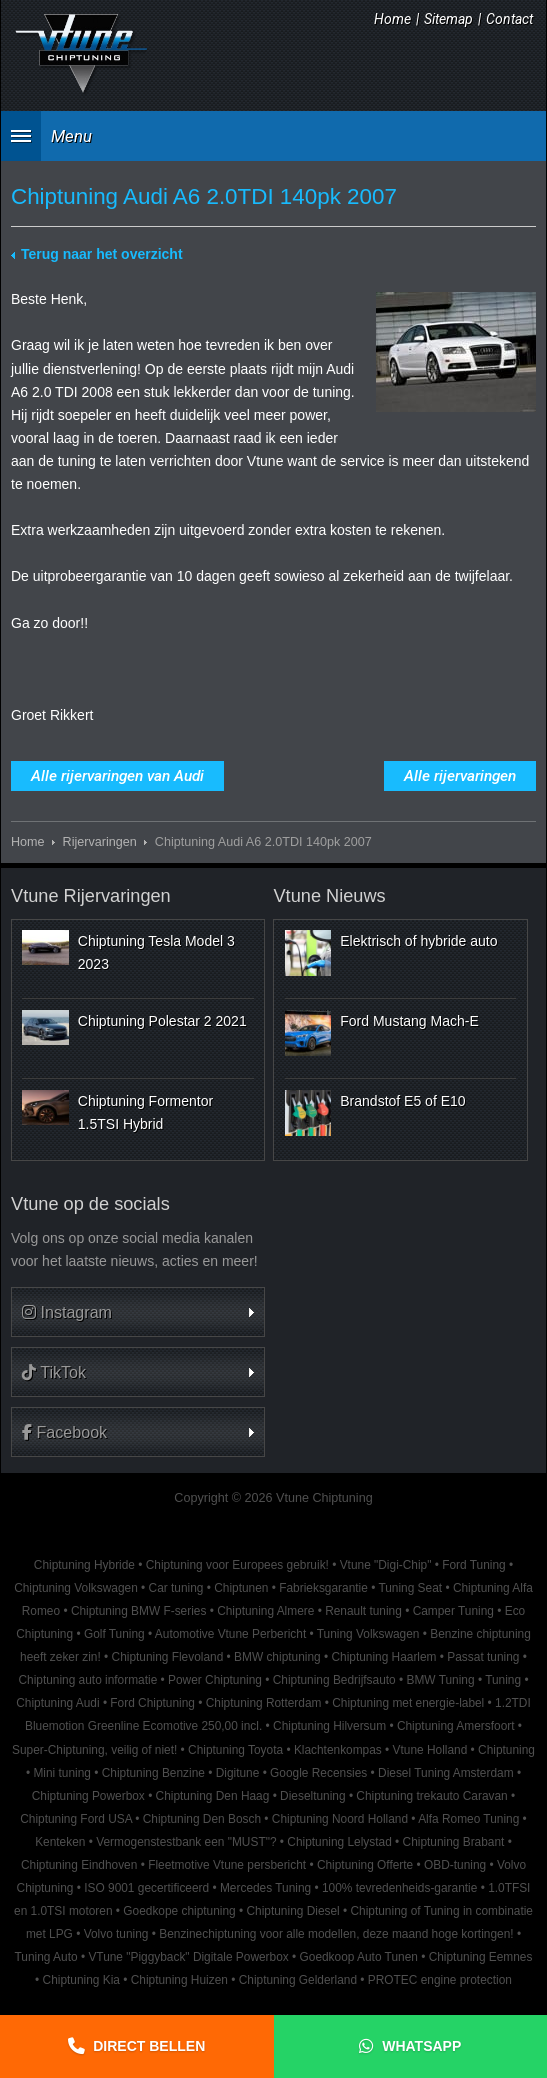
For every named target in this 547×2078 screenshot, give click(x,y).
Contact (509, 19)
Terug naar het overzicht (102, 254)
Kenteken (60, 1842)
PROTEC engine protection (440, 1980)
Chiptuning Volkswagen (76, 1588)
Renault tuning (363, 1611)
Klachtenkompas (338, 1750)
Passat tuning (483, 1657)
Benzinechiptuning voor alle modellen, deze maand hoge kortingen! (336, 1934)
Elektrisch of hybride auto (418, 941)
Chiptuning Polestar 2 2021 (162, 1021)
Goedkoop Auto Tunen (359, 1957)
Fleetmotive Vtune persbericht (227, 1865)
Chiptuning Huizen (179, 1980)
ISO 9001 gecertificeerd (146, 1888)
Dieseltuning (312, 1796)
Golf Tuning (114, 1634)
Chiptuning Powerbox (88, 1796)
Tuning (503, 1680)
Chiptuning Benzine (153, 1773)
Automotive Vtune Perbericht (230, 1634)
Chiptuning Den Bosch (202, 1819)
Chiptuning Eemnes (481, 1957)
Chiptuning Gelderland (298, 1980)
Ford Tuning (473, 1565)
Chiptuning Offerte (365, 1865)
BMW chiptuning (277, 1657)
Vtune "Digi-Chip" (386, 1565)
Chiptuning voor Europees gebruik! (237, 1565)
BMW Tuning (440, 1680)
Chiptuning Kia (81, 1980)
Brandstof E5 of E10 (402, 1101)
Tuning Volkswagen (368, 1634)
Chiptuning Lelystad (339, 1842)
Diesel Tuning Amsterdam (445, 1773)
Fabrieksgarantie (323, 1588)
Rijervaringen (100, 842)
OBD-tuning (455, 1865)
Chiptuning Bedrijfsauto (334, 1680)
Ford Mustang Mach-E (409, 1021)
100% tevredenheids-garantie (399, 1888)
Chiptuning (506, 1750)
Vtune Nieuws (329, 896)
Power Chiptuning (215, 1680)
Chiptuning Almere (265, 1611)
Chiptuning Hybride (84, 1565)
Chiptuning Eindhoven (79, 1865)
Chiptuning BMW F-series (138, 1611)
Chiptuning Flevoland (168, 1657)
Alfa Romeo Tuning (468, 1819)
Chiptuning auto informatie (87, 1680)
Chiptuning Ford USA (76, 1819)
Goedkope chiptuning (179, 1911)
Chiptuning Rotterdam (264, 1703)
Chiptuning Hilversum (329, 1726)
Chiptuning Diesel (293, 1911)
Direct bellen (149, 2046)
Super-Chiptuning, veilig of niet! (94, 1750)
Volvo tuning (116, 1934)
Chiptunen (241, 1588)
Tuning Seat (410, 1588)
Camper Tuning (453, 1611)
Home (392, 19)
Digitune (238, 1773)
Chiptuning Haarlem (383, 1657)
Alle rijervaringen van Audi (117, 776)
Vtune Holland (430, 1750)
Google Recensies (318, 1773)
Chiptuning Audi (57, 1703)
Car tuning (176, 1588)
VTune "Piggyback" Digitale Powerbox (188, 1957)
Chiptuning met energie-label (408, 1703)
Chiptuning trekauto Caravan (431, 1796)
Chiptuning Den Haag (213, 1796)
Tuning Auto (46, 1957)
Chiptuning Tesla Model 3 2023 (156, 952)
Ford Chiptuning (152, 1703)
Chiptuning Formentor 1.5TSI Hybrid (145, 1112)
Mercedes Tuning (265, 1888)
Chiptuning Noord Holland (340, 1819)
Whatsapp (421, 2046)
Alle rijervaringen (460, 776)
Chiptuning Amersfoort (456, 1726)
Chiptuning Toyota (235, 1750)
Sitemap (448, 19)
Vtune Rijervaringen (91, 896)
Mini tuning (62, 1773)
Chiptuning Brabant (454, 1842)
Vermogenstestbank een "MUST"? (186, 1842)
